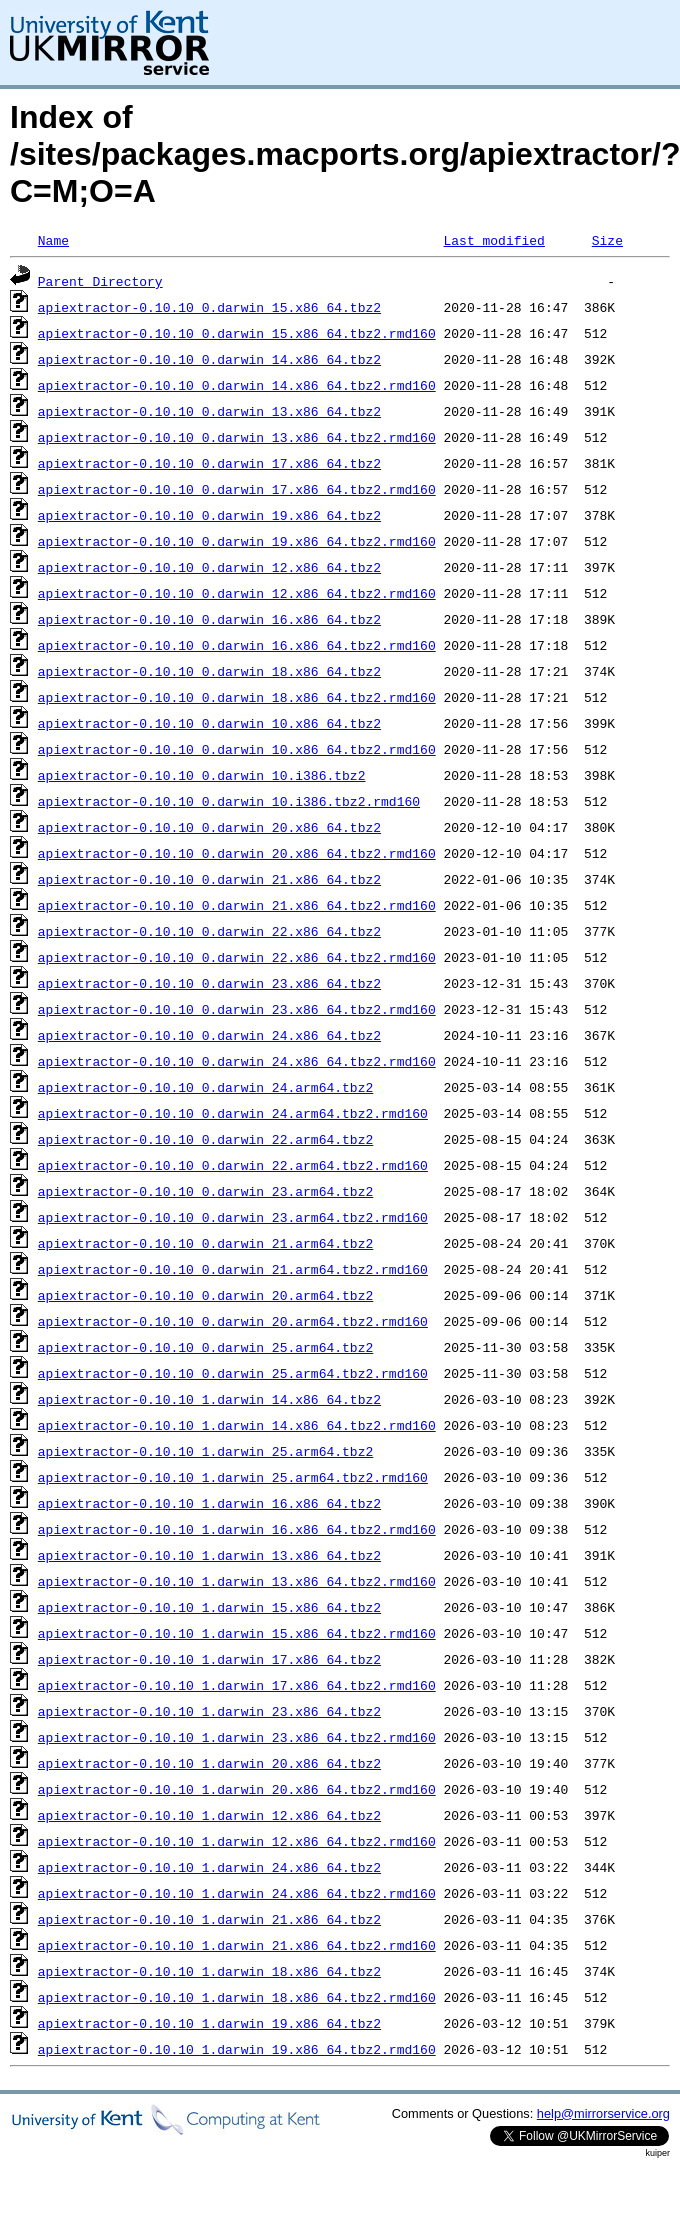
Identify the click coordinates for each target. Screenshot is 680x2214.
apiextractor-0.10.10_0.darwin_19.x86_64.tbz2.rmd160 (237, 541)
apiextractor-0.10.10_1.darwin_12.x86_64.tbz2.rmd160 (237, 1841)
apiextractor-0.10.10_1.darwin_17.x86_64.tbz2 (209, 1659)
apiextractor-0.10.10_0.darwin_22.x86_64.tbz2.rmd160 (237, 957)
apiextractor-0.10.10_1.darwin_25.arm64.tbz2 (205, 1451)
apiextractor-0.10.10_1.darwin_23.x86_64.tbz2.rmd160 (237, 1737)
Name (53, 240)
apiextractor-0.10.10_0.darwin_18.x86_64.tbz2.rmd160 (237, 697)
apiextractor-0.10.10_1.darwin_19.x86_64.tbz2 (209, 2023)
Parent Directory (100, 281)
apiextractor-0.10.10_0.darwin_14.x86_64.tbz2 (209, 359)
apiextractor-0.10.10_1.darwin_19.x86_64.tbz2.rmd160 (237, 2049)
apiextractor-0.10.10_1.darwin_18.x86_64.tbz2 (209, 1971)
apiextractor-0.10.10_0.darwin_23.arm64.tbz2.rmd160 (233, 1217)
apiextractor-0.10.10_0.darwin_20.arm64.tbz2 (205, 1295)
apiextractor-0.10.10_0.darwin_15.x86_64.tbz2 (209, 307)
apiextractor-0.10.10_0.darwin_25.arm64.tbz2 (205, 1347)
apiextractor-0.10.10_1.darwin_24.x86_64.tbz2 (209, 1867)
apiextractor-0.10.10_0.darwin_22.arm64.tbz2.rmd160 (233, 1165)
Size (607, 240)
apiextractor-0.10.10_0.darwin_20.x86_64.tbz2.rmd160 (237, 853)
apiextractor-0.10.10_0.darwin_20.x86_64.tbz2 (209, 827)
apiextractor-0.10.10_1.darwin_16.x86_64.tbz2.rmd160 (237, 1529)
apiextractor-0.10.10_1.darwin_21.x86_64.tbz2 (209, 1919)
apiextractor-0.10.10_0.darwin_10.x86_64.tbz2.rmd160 (237, 749)
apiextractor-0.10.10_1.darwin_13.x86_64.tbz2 (209, 1555)
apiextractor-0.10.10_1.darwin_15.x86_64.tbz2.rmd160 (237, 1633)
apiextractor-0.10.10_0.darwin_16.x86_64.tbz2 (209, 619)
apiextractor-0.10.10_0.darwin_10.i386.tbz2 (202, 775)
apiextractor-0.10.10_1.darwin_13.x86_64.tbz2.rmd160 (237, 1581)
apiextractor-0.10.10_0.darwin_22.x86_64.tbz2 (209, 931)
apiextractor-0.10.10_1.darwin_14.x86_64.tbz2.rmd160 (237, 1425)
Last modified (493, 240)
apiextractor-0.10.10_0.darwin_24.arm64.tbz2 (205, 1087)
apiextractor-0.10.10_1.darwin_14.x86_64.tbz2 (209, 1399)
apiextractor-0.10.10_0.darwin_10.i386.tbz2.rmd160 (229, 801)
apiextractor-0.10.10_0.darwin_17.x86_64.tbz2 (209, 463)
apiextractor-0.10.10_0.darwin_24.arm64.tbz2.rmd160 (233, 1113)
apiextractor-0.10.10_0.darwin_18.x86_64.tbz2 (209, 671)
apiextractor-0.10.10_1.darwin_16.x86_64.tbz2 (209, 1503)
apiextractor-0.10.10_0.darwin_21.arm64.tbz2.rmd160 (233, 1269)
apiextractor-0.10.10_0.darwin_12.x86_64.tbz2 (209, 567)
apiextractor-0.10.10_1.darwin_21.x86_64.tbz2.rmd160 (237, 1945)
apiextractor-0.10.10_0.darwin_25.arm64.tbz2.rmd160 (233, 1373)
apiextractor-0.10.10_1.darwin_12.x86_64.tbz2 (209, 1815)
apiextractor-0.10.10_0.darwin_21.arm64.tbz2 (205, 1243)
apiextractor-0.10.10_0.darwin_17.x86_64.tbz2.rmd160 (237, 489)
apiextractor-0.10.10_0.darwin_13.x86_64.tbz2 (209, 411)
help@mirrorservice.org (603, 2113)
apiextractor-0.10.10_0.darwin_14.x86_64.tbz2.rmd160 (237, 385)
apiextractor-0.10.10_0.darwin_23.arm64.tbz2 (205, 1191)
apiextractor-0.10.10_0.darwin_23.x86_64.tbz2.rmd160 (237, 1009)
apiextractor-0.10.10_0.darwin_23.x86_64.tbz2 (209, 983)
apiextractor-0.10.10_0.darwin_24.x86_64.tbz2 (209, 1035)
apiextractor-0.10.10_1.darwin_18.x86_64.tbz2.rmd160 (237, 1997)
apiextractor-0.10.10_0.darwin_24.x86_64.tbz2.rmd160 (237, 1061)
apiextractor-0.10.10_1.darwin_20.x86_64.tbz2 (209, 1763)
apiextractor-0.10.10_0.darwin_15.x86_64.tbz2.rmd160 (237, 333)
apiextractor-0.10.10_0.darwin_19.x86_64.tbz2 (209, 515)
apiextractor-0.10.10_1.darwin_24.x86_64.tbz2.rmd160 (237, 1893)
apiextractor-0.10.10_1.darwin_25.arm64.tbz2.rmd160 (233, 1477)
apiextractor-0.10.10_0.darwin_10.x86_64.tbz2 (209, 723)
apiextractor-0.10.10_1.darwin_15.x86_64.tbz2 (209, 1607)
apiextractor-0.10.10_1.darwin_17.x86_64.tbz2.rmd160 (237, 1685)
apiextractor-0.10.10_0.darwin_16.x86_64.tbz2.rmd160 (237, 645)
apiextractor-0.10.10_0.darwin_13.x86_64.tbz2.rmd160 (237, 437)
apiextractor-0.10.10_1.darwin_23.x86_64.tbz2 (209, 1711)
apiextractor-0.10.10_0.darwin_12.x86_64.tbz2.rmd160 (237, 593)
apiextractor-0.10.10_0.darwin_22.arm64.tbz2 (205, 1139)
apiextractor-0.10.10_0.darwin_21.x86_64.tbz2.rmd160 (237, 905)
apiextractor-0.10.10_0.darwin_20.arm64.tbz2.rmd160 (233, 1321)
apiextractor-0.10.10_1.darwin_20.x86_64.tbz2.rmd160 (237, 1789)
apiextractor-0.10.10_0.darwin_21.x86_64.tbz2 (209, 879)
